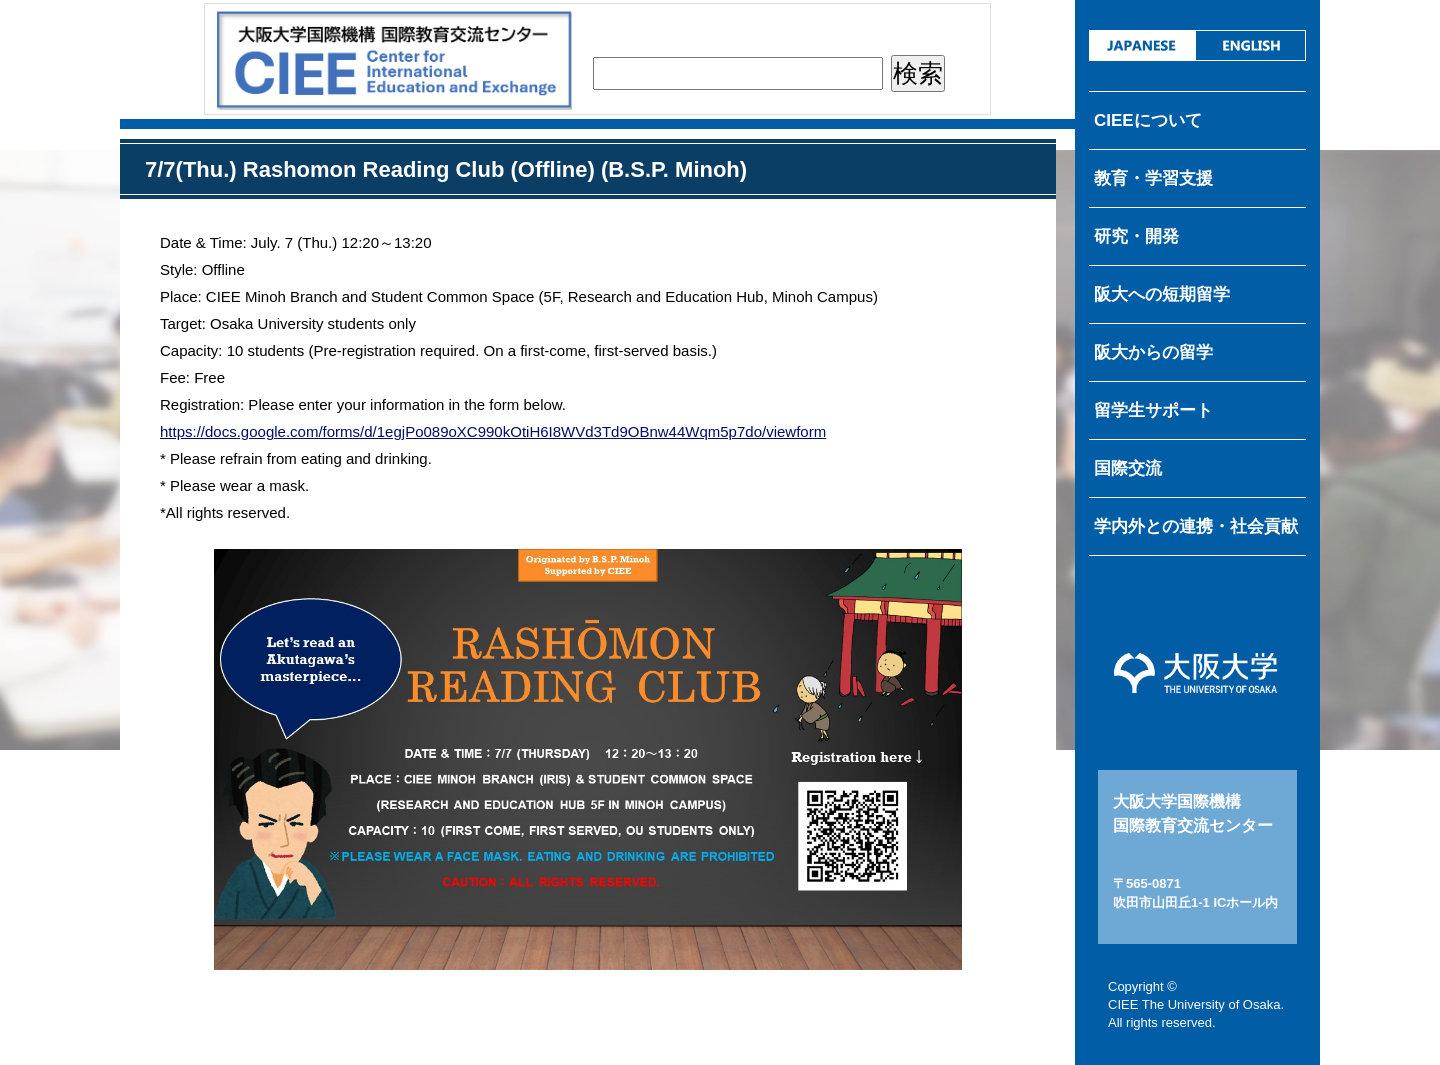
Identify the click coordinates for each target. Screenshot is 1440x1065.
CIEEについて (1148, 120)
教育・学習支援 (1153, 178)
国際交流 (1128, 468)
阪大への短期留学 (1162, 294)
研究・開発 (1136, 236)
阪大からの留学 (1153, 352)
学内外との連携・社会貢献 (1196, 526)
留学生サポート (1153, 410)
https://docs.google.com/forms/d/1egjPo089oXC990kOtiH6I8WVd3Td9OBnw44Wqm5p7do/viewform (493, 431)
